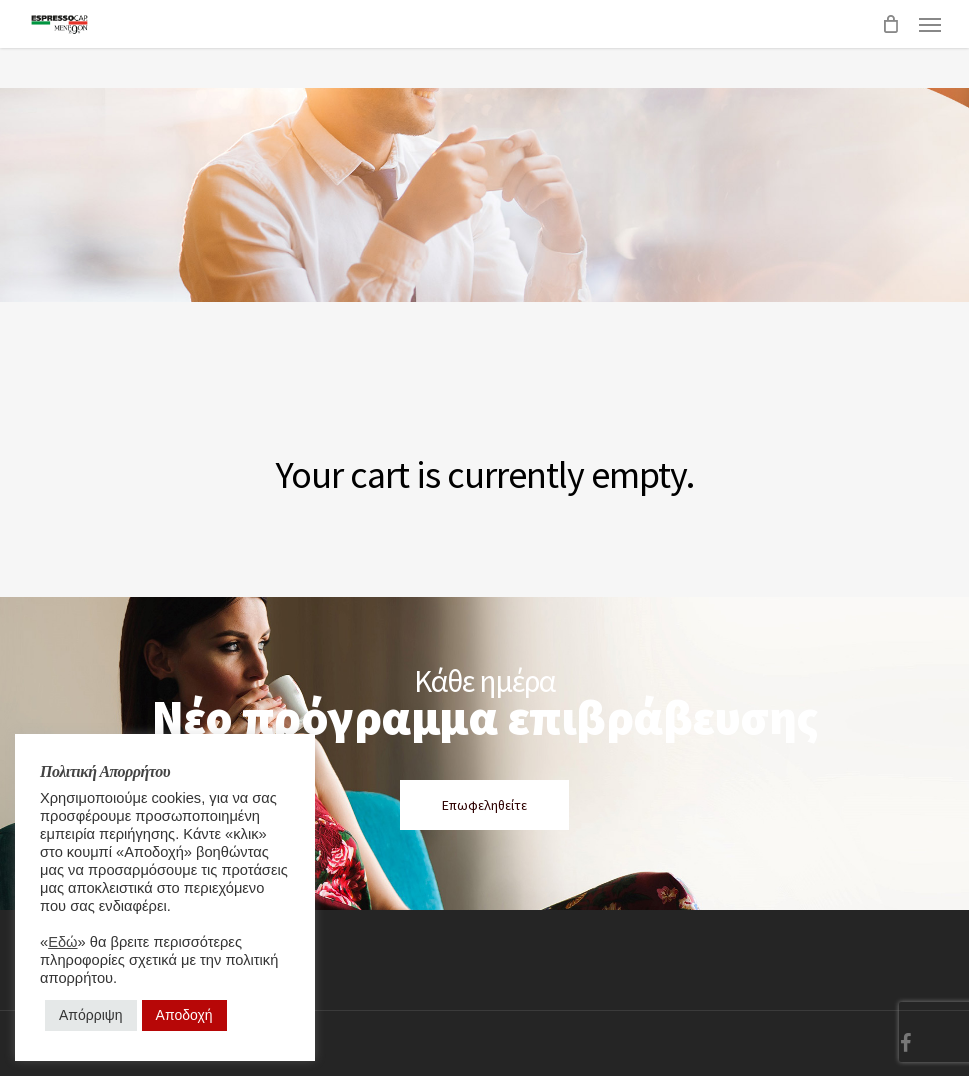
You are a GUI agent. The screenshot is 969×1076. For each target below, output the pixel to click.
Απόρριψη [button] (91, 1015)
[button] (930, 24)
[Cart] (890, 24)
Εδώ (62, 942)
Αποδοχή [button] (184, 1015)
